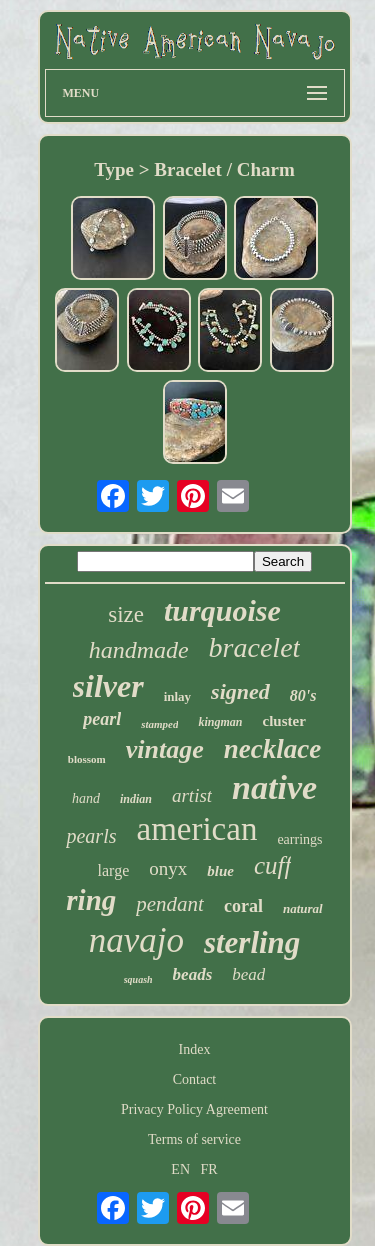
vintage (165, 749)
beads (193, 974)
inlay (177, 696)
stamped (159, 724)
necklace (272, 749)
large (114, 870)
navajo (136, 940)
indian (136, 799)
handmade (139, 650)
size (126, 614)
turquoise (222, 610)
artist (192, 795)
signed (240, 691)
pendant (170, 904)
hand (86, 798)
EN (180, 1169)
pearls (91, 836)
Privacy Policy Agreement (194, 1109)
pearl (102, 719)
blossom (87, 759)
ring (91, 900)
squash (138, 979)
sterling (252, 942)
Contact (195, 1079)
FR (209, 1169)
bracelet (255, 647)
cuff (273, 865)
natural (303, 908)
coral (243, 906)
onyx (168, 868)
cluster (283, 721)
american (196, 829)
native (274, 787)
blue (220, 871)
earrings (299, 839)
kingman (220, 722)
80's (303, 695)
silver (108, 686)
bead (248, 974)
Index (195, 1049)
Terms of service (194, 1139)
